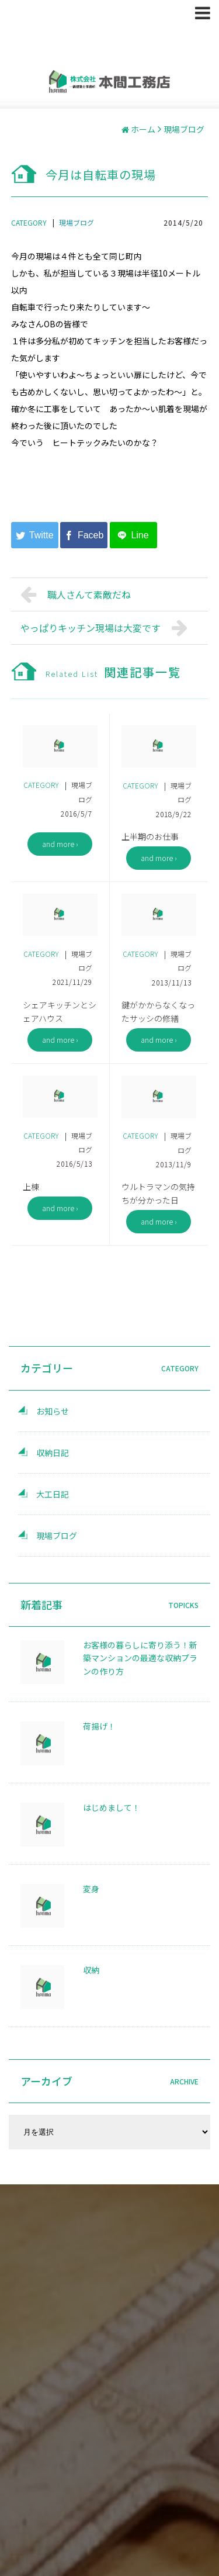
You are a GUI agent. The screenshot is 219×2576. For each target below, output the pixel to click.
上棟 (31, 1186)
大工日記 (52, 1494)
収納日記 (52, 1452)
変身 (91, 1888)
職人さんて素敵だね (75, 594)
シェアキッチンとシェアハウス (59, 1011)
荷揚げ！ (99, 1726)
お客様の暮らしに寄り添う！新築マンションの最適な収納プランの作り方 (140, 1658)
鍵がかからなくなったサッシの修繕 (158, 1011)
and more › (60, 844)
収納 (91, 1970)
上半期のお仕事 (150, 836)
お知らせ (52, 1411)
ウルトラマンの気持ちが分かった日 (158, 1193)
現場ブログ (76, 222)
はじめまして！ (111, 1807)
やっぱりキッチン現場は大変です (106, 627)
